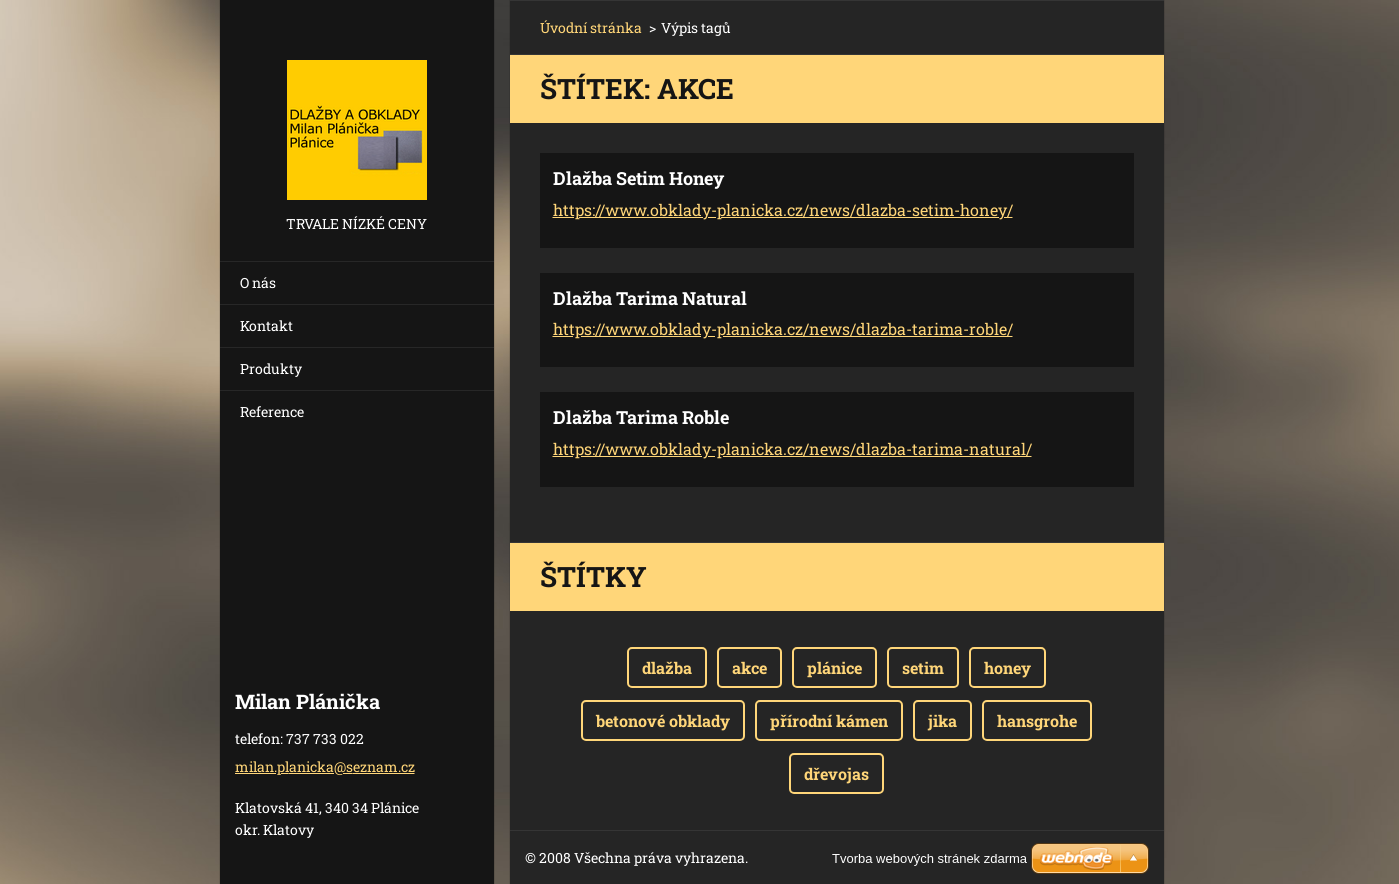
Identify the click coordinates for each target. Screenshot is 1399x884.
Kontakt (266, 325)
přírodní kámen (829, 720)
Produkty (271, 368)
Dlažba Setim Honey (638, 178)
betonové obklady (663, 720)
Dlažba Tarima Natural (650, 298)
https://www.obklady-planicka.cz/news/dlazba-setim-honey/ (783, 209)
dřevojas (836, 773)
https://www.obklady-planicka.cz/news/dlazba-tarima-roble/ (783, 328)
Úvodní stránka (591, 27)
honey (1007, 667)
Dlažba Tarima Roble (641, 417)
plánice (834, 667)
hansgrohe (1037, 720)
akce (749, 667)
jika (942, 720)
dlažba (667, 667)
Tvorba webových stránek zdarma (929, 858)
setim (923, 667)
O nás (258, 282)
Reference (272, 411)
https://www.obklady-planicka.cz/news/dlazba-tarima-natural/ (792, 448)
